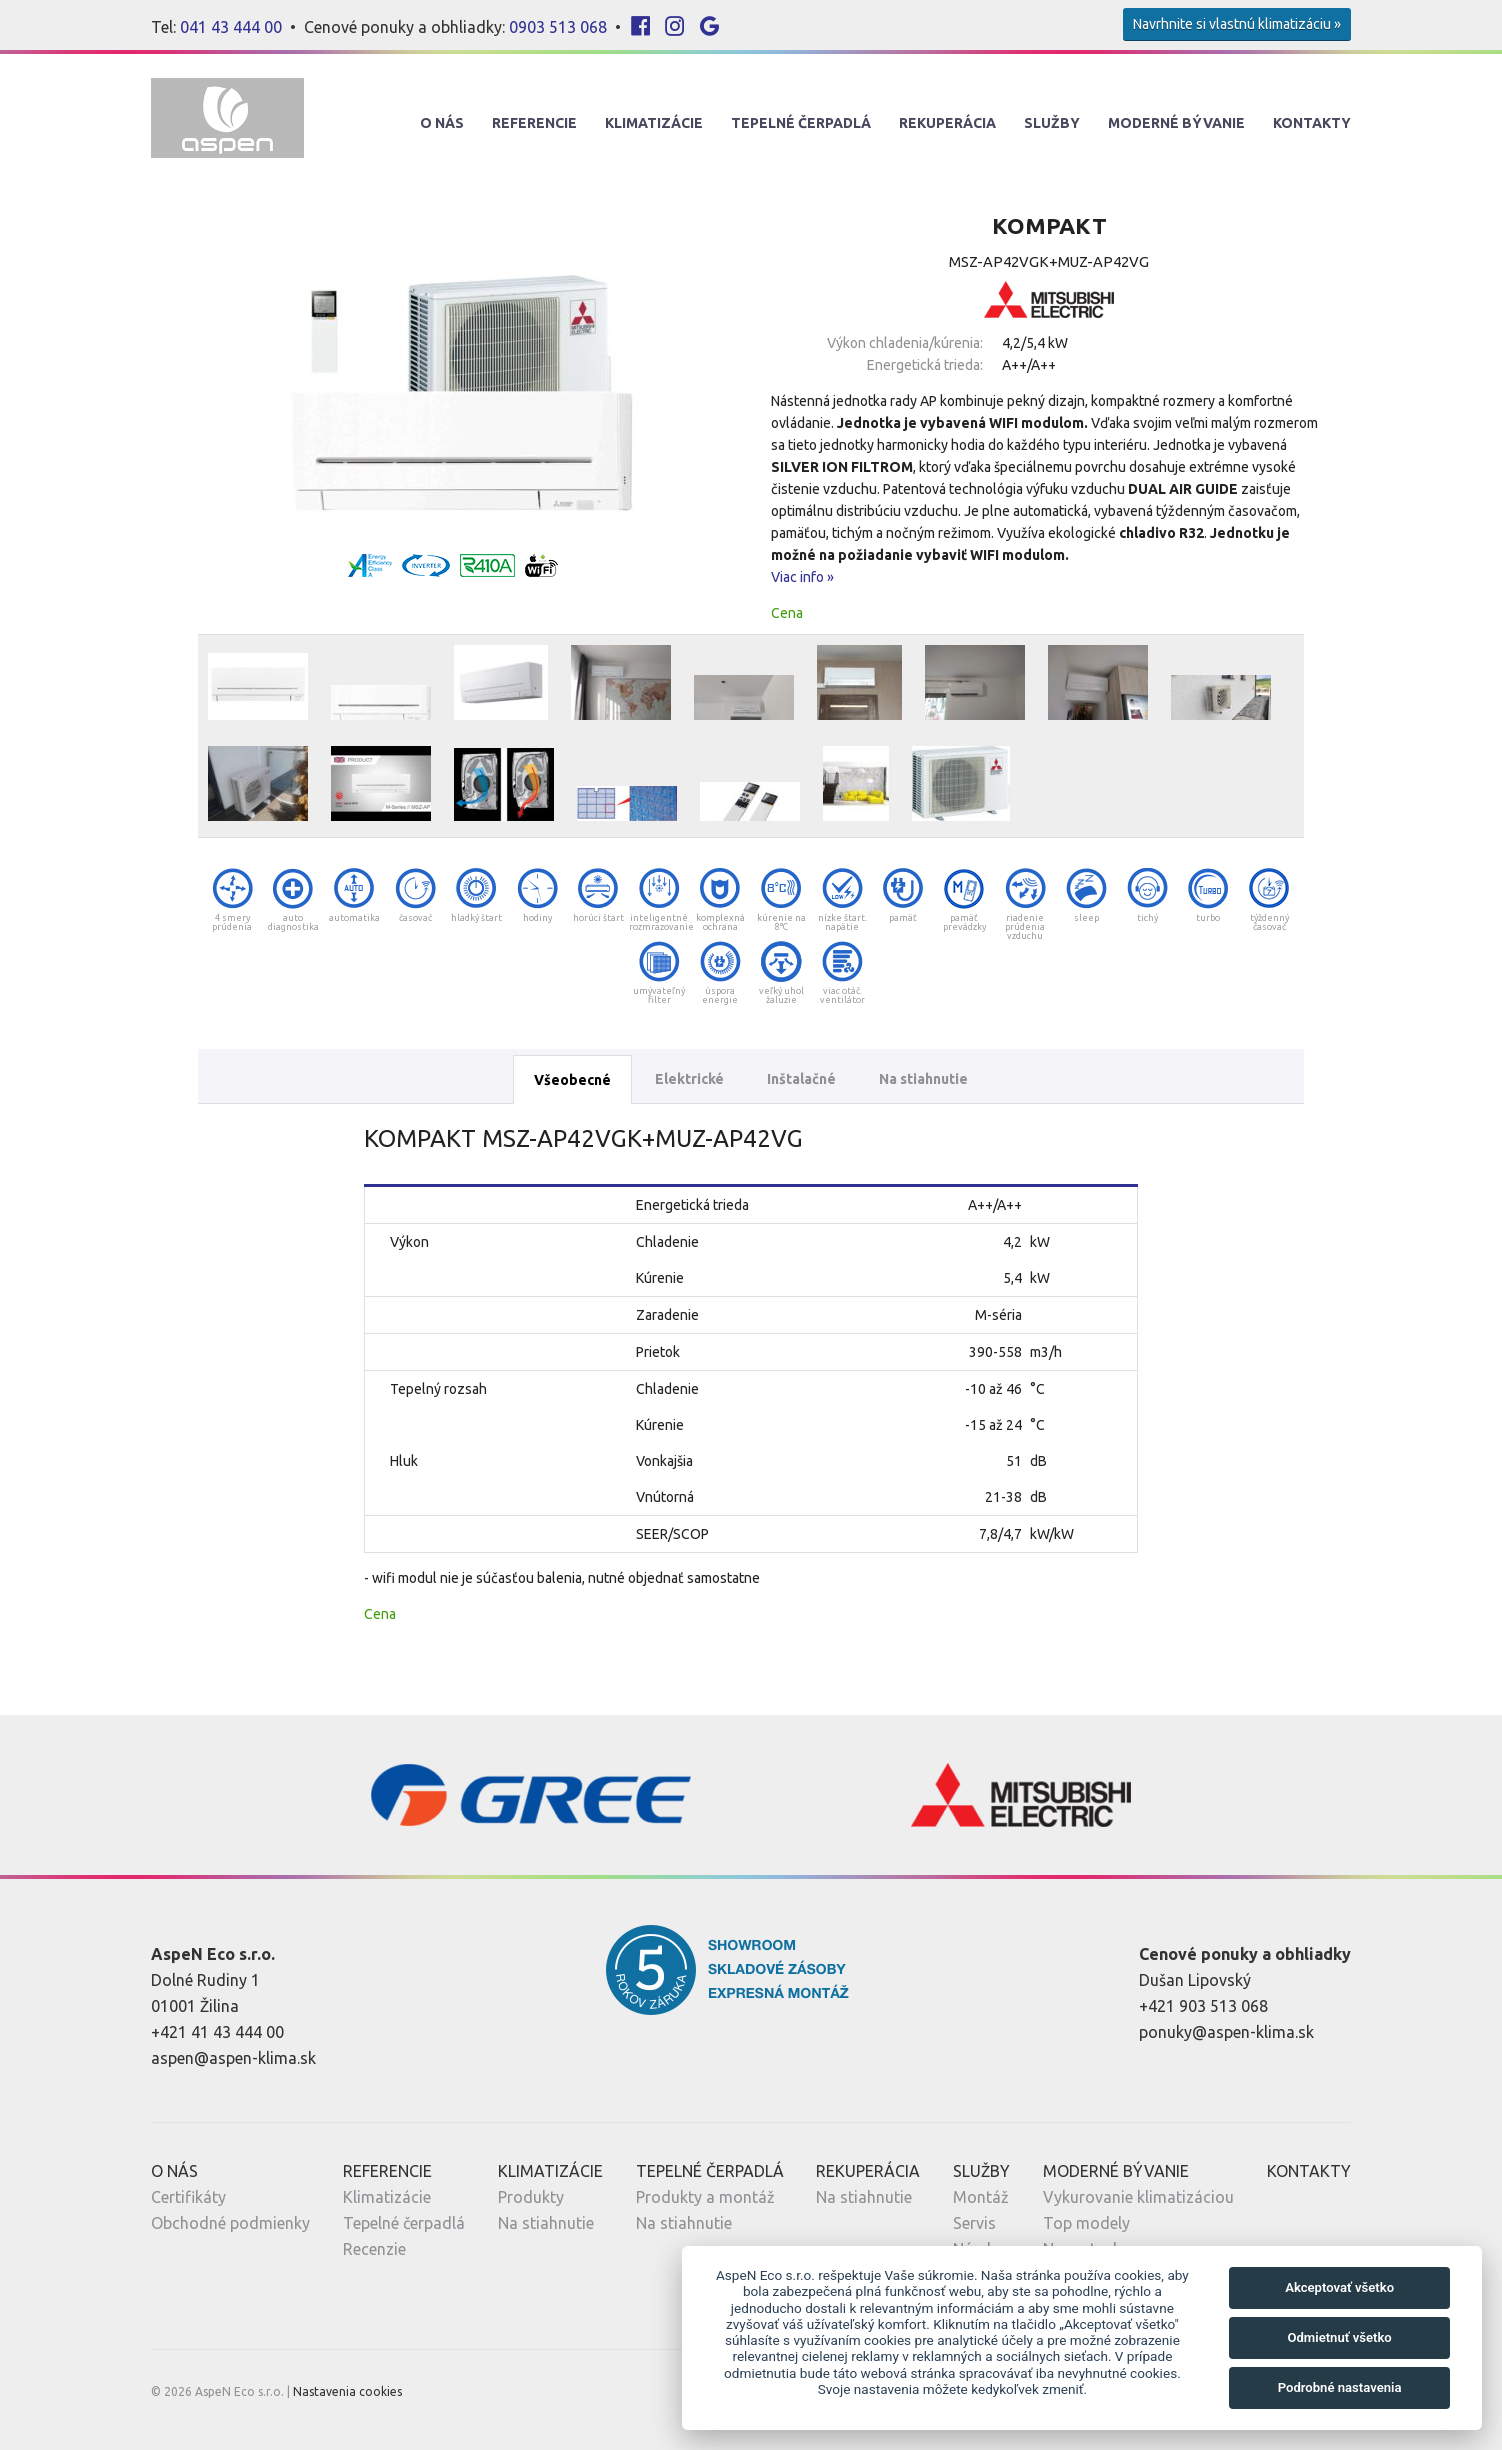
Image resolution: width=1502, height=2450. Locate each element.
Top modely (1086, 2223)
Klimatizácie (654, 123)
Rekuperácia (947, 123)
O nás (442, 123)
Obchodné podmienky (230, 2223)
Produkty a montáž (705, 2197)
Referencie (534, 123)
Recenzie (374, 2249)
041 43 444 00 (231, 27)
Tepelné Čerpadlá (801, 123)
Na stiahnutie (923, 1079)
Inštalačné (801, 1079)
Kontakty (1312, 123)
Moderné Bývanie (1176, 123)
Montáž (981, 2197)
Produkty (531, 2197)
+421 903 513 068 (1203, 2006)
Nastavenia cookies (347, 2391)
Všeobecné (572, 1080)
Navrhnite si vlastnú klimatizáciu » (1237, 24)
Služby (1052, 123)
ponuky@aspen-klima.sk (1226, 2032)
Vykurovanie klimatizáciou (1138, 2197)
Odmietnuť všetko (1339, 2337)
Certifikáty (188, 2197)
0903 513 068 (558, 27)
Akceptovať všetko (1339, 2287)
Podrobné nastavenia (1340, 2387)
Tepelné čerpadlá (404, 2223)
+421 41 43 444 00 (217, 2032)
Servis (974, 2223)
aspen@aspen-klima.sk (233, 2058)
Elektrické (689, 1079)
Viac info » (802, 577)
